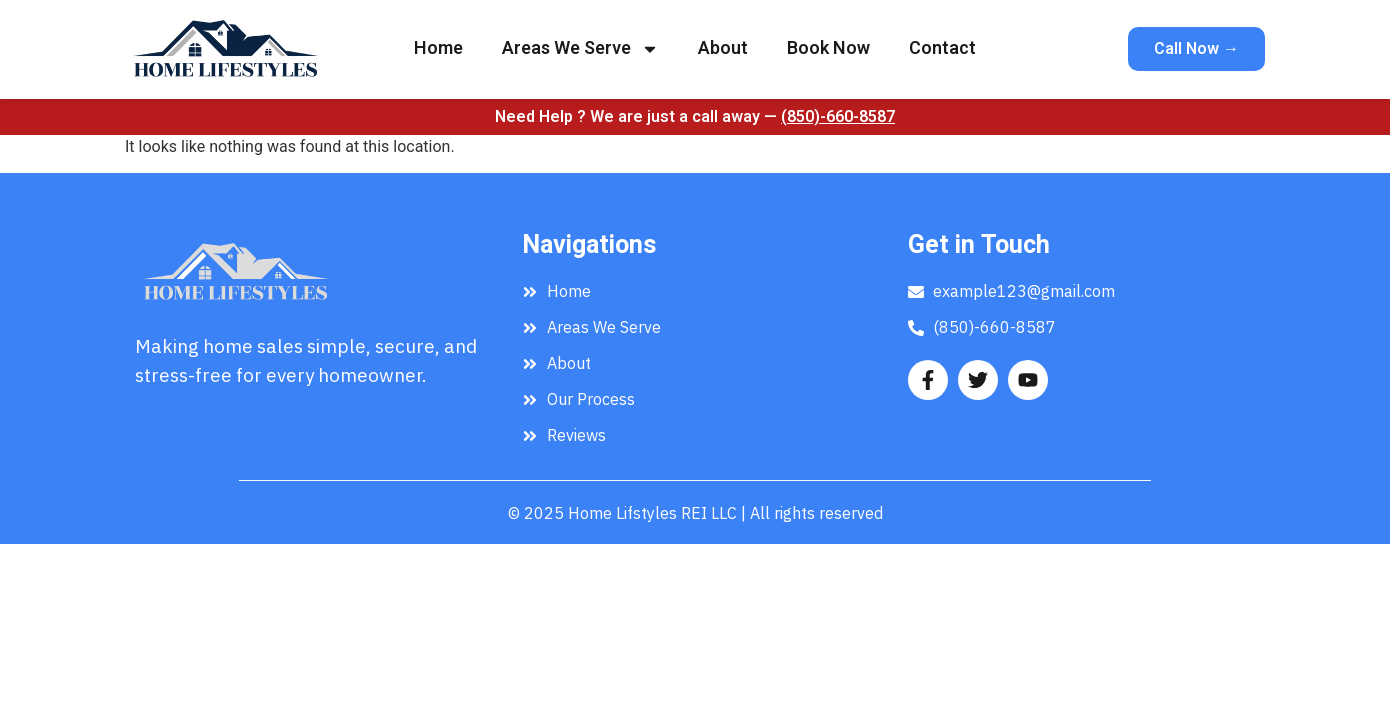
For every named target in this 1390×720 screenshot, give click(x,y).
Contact (942, 48)
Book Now (828, 48)
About (723, 48)
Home (438, 48)
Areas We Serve (580, 49)
